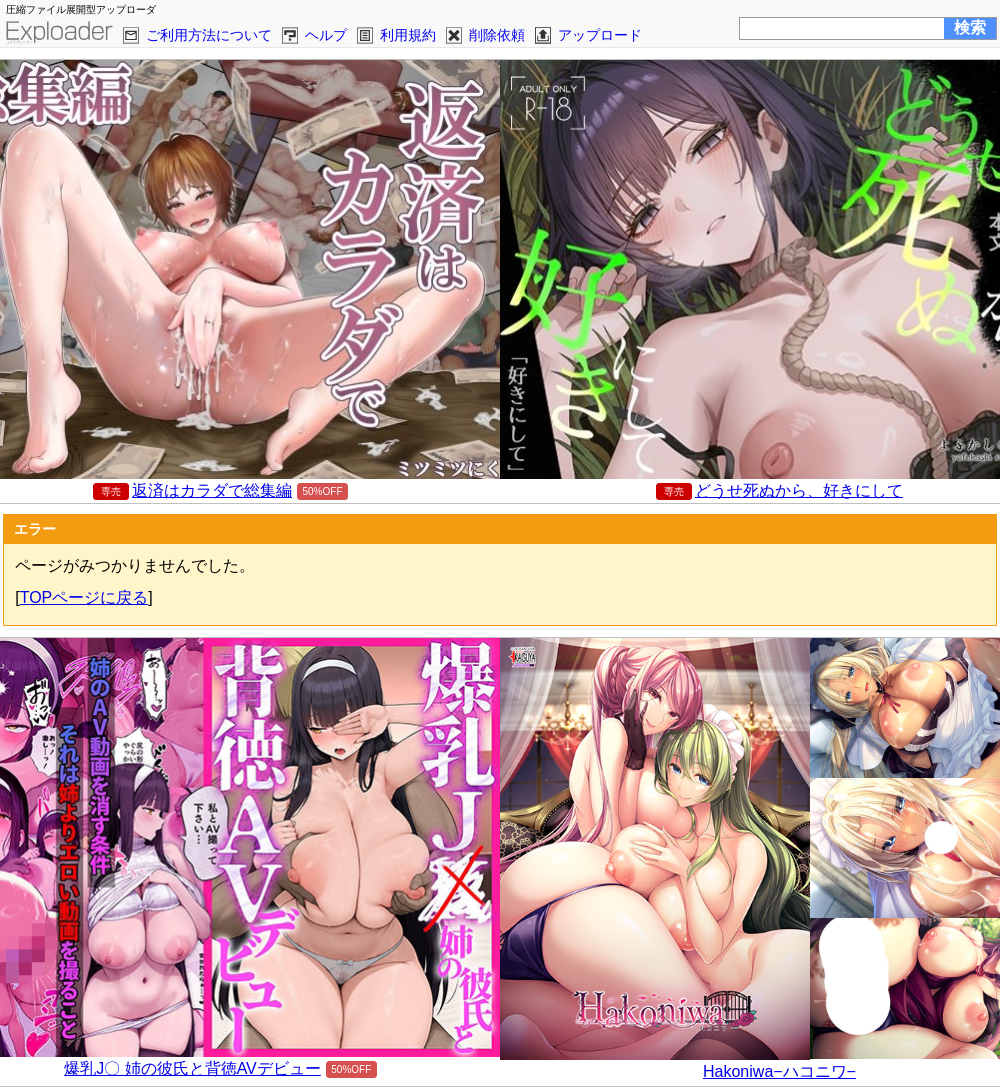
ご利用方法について (209, 35)
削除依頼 (497, 35)
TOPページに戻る (84, 597)
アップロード (600, 35)
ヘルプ (326, 35)
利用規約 (408, 35)
